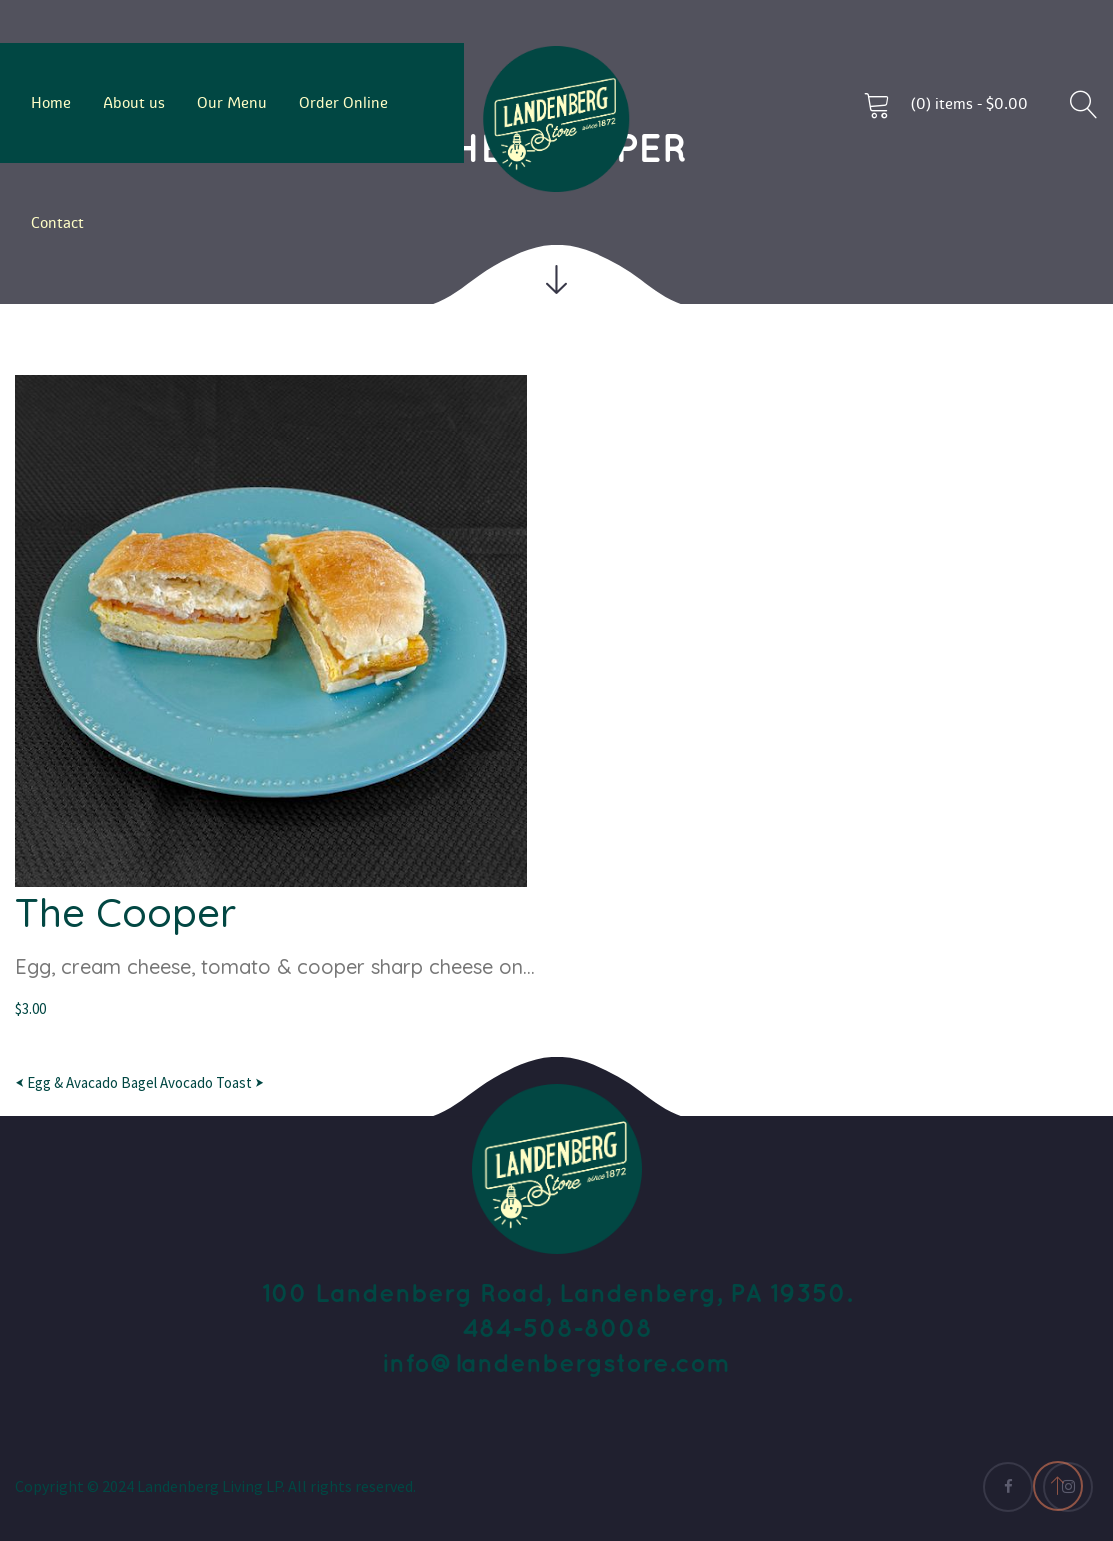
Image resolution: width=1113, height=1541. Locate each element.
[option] (556, 698)
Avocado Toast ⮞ (212, 1082)
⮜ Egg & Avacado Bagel (86, 1082)
